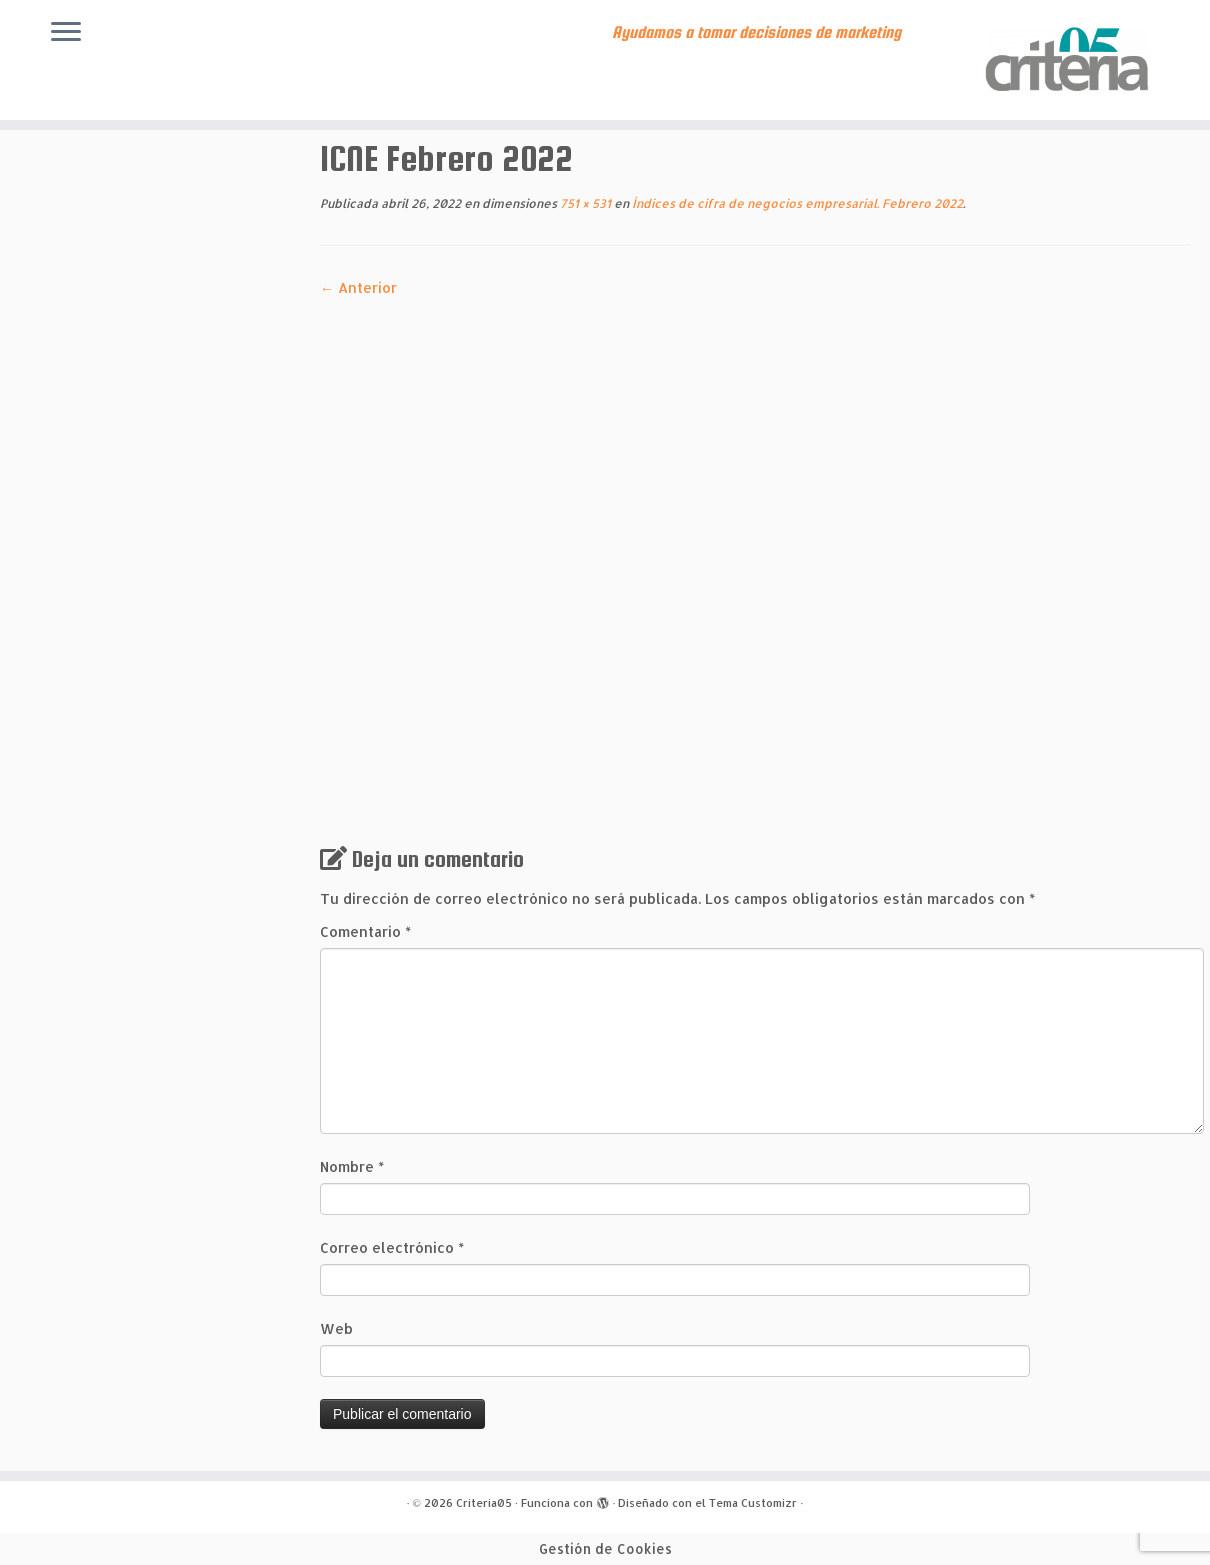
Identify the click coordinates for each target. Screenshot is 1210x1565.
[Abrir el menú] (66, 33)
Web (336, 1328)
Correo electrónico (392, 1247)
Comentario (365, 931)
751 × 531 (584, 203)
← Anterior (358, 287)
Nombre (352, 1166)
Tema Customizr (753, 1503)
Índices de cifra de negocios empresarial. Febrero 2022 (796, 203)
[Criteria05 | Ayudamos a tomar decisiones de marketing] (1070, 60)
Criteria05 (484, 1503)
